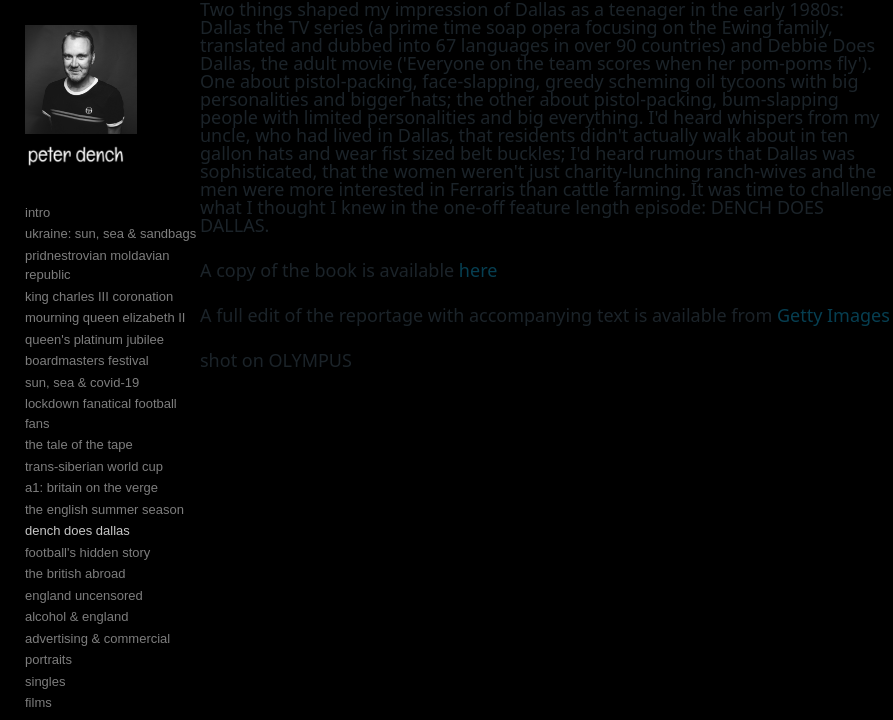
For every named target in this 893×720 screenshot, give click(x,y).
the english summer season (104, 509)
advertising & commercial (97, 638)
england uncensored (84, 595)
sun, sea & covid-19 (82, 382)
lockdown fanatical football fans (101, 413)
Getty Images (833, 315)
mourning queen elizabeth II (105, 317)
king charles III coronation (99, 296)
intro (37, 212)
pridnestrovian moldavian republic (97, 265)
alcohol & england (76, 616)
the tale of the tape (79, 444)
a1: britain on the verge (91, 487)
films (38, 702)
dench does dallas (77, 530)
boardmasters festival (87, 360)
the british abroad (75, 573)
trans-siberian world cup (94, 466)
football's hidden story (87, 552)
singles (45, 681)
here (478, 270)
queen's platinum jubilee (94, 339)
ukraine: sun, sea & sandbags (110, 233)
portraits (48, 659)
